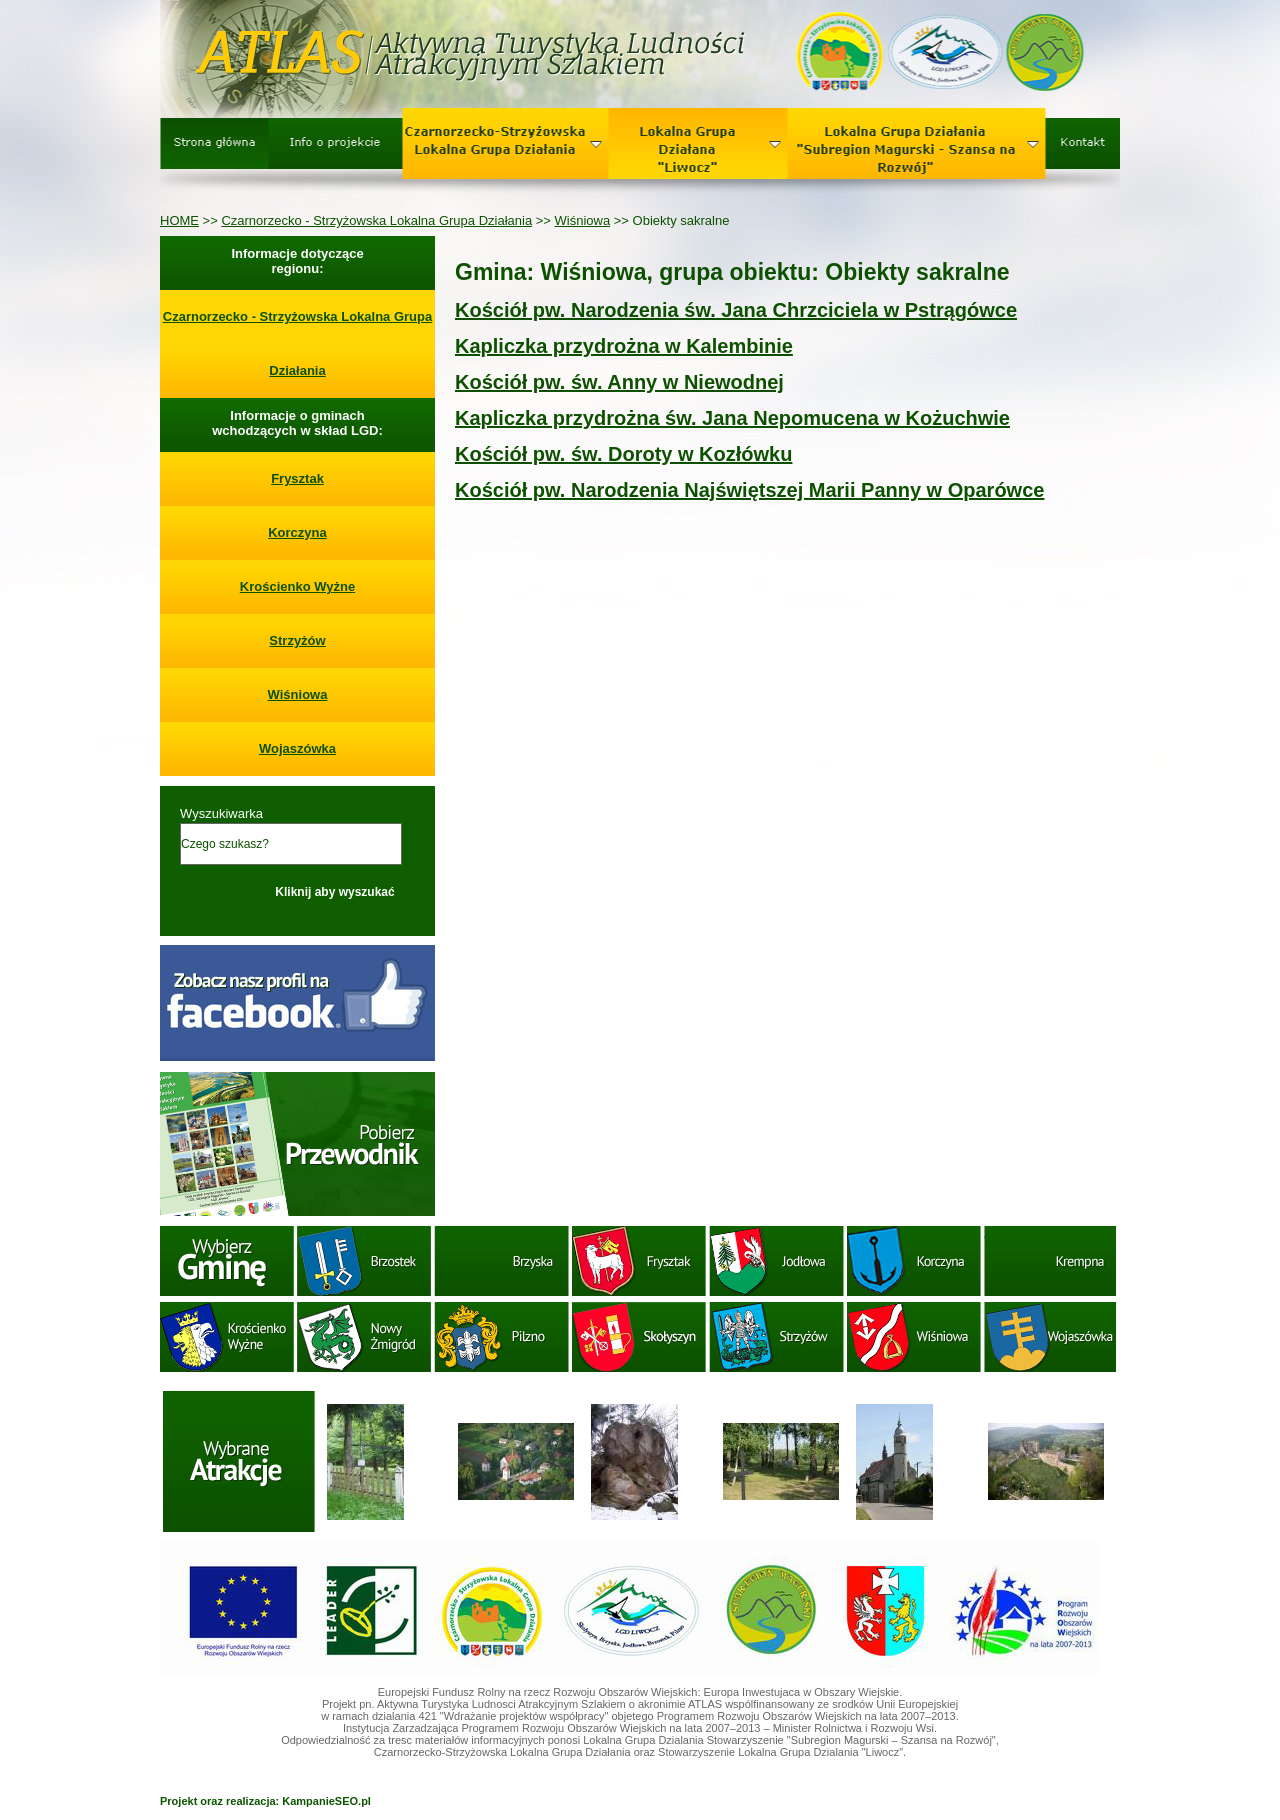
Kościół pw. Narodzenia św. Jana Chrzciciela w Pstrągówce (736, 310)
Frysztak (297, 478)
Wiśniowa (583, 220)
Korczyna (297, 532)
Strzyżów (297, 640)
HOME (179, 220)
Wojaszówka (297, 748)
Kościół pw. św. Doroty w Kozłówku (623, 454)
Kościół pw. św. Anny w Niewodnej (619, 382)
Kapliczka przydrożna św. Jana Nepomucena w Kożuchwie (732, 418)
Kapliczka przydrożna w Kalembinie (624, 346)
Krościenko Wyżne (297, 586)
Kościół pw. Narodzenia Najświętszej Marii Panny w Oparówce (749, 490)
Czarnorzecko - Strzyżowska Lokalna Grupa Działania (376, 220)
